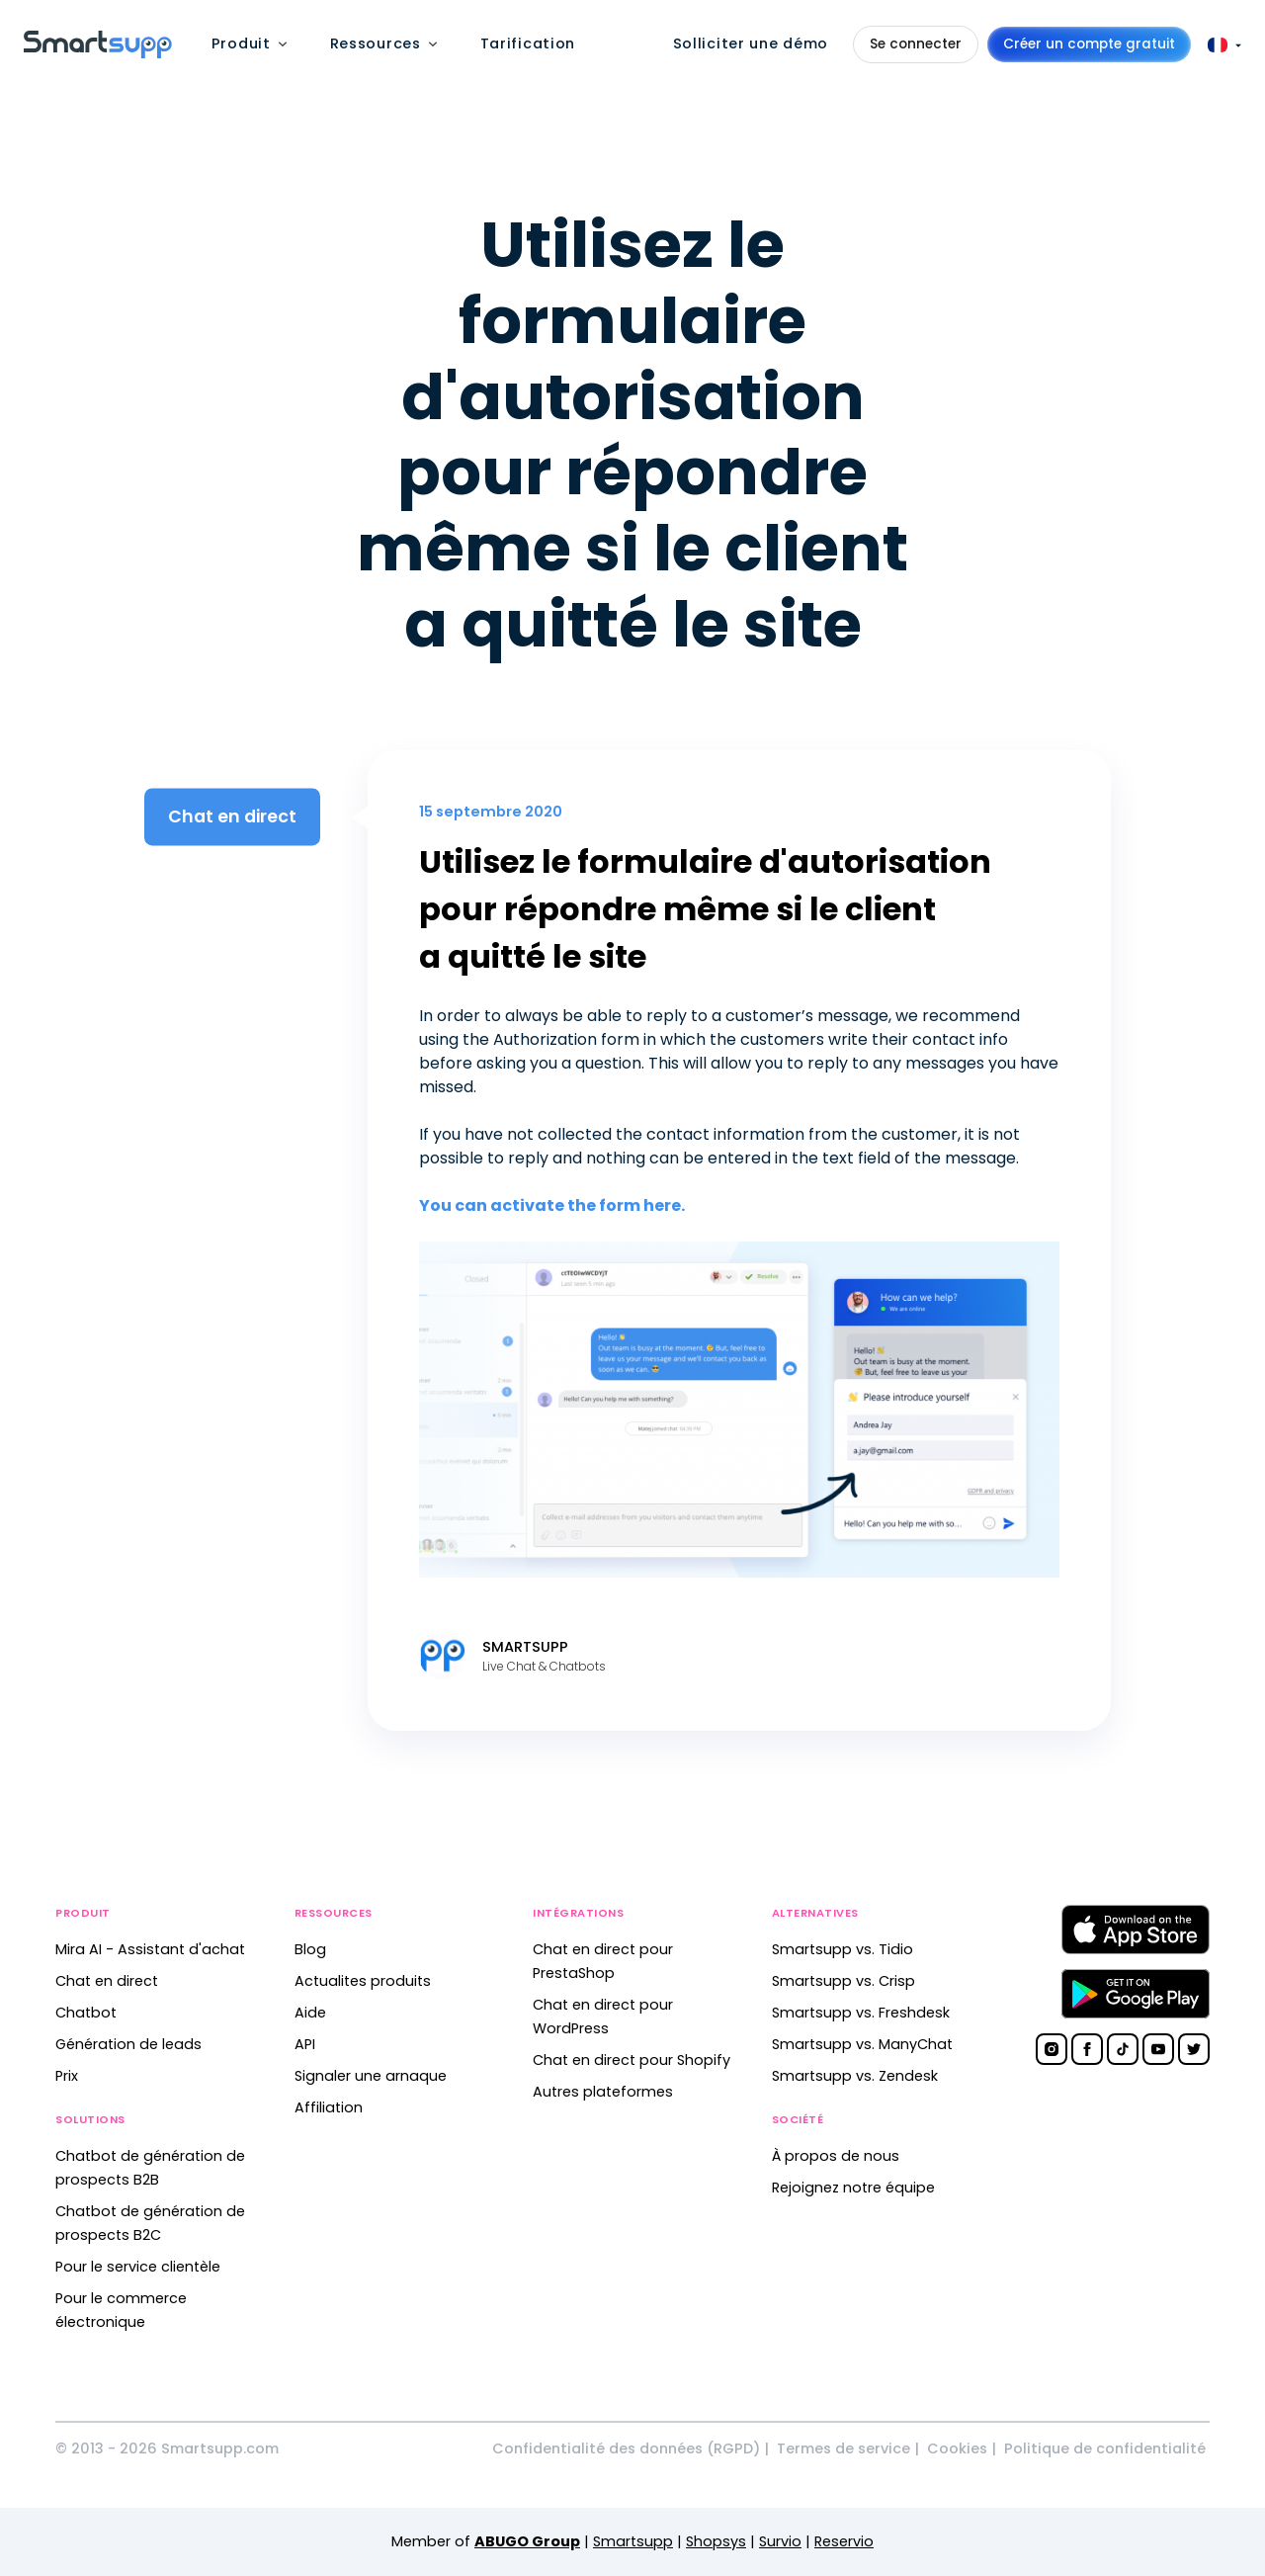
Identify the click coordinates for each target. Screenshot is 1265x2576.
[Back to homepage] (98, 53)
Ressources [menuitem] (375, 43)
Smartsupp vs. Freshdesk (861, 2012)
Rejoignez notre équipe (853, 2187)
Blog (310, 1949)
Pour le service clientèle (137, 2266)
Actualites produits (363, 1981)
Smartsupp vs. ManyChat (862, 2044)
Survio (780, 2541)
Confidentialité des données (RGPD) (626, 2448)
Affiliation (329, 2107)
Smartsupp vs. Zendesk (855, 2076)
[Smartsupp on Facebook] (1087, 2049)
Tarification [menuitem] (527, 43)
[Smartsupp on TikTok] (1122, 2049)
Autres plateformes (603, 2092)
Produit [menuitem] (241, 43)
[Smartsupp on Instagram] (1051, 2049)
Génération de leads (128, 2044)
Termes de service (843, 2448)
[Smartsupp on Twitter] (1194, 2049)
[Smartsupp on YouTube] (1158, 2049)
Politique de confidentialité (1105, 2448)
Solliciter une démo (750, 43)
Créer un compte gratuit (1089, 44)
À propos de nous (835, 2156)
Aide (310, 2012)
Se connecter (916, 44)
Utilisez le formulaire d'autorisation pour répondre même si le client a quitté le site (705, 909)
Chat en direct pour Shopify (631, 2060)
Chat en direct (106, 1981)
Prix (66, 2076)
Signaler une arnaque (371, 2076)
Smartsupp (633, 2541)
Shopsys (716, 2541)
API (305, 2044)
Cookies (957, 2448)
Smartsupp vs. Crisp (843, 1981)
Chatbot (86, 2012)
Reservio (844, 2541)
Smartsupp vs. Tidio (842, 1949)
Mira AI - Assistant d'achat (150, 1949)
